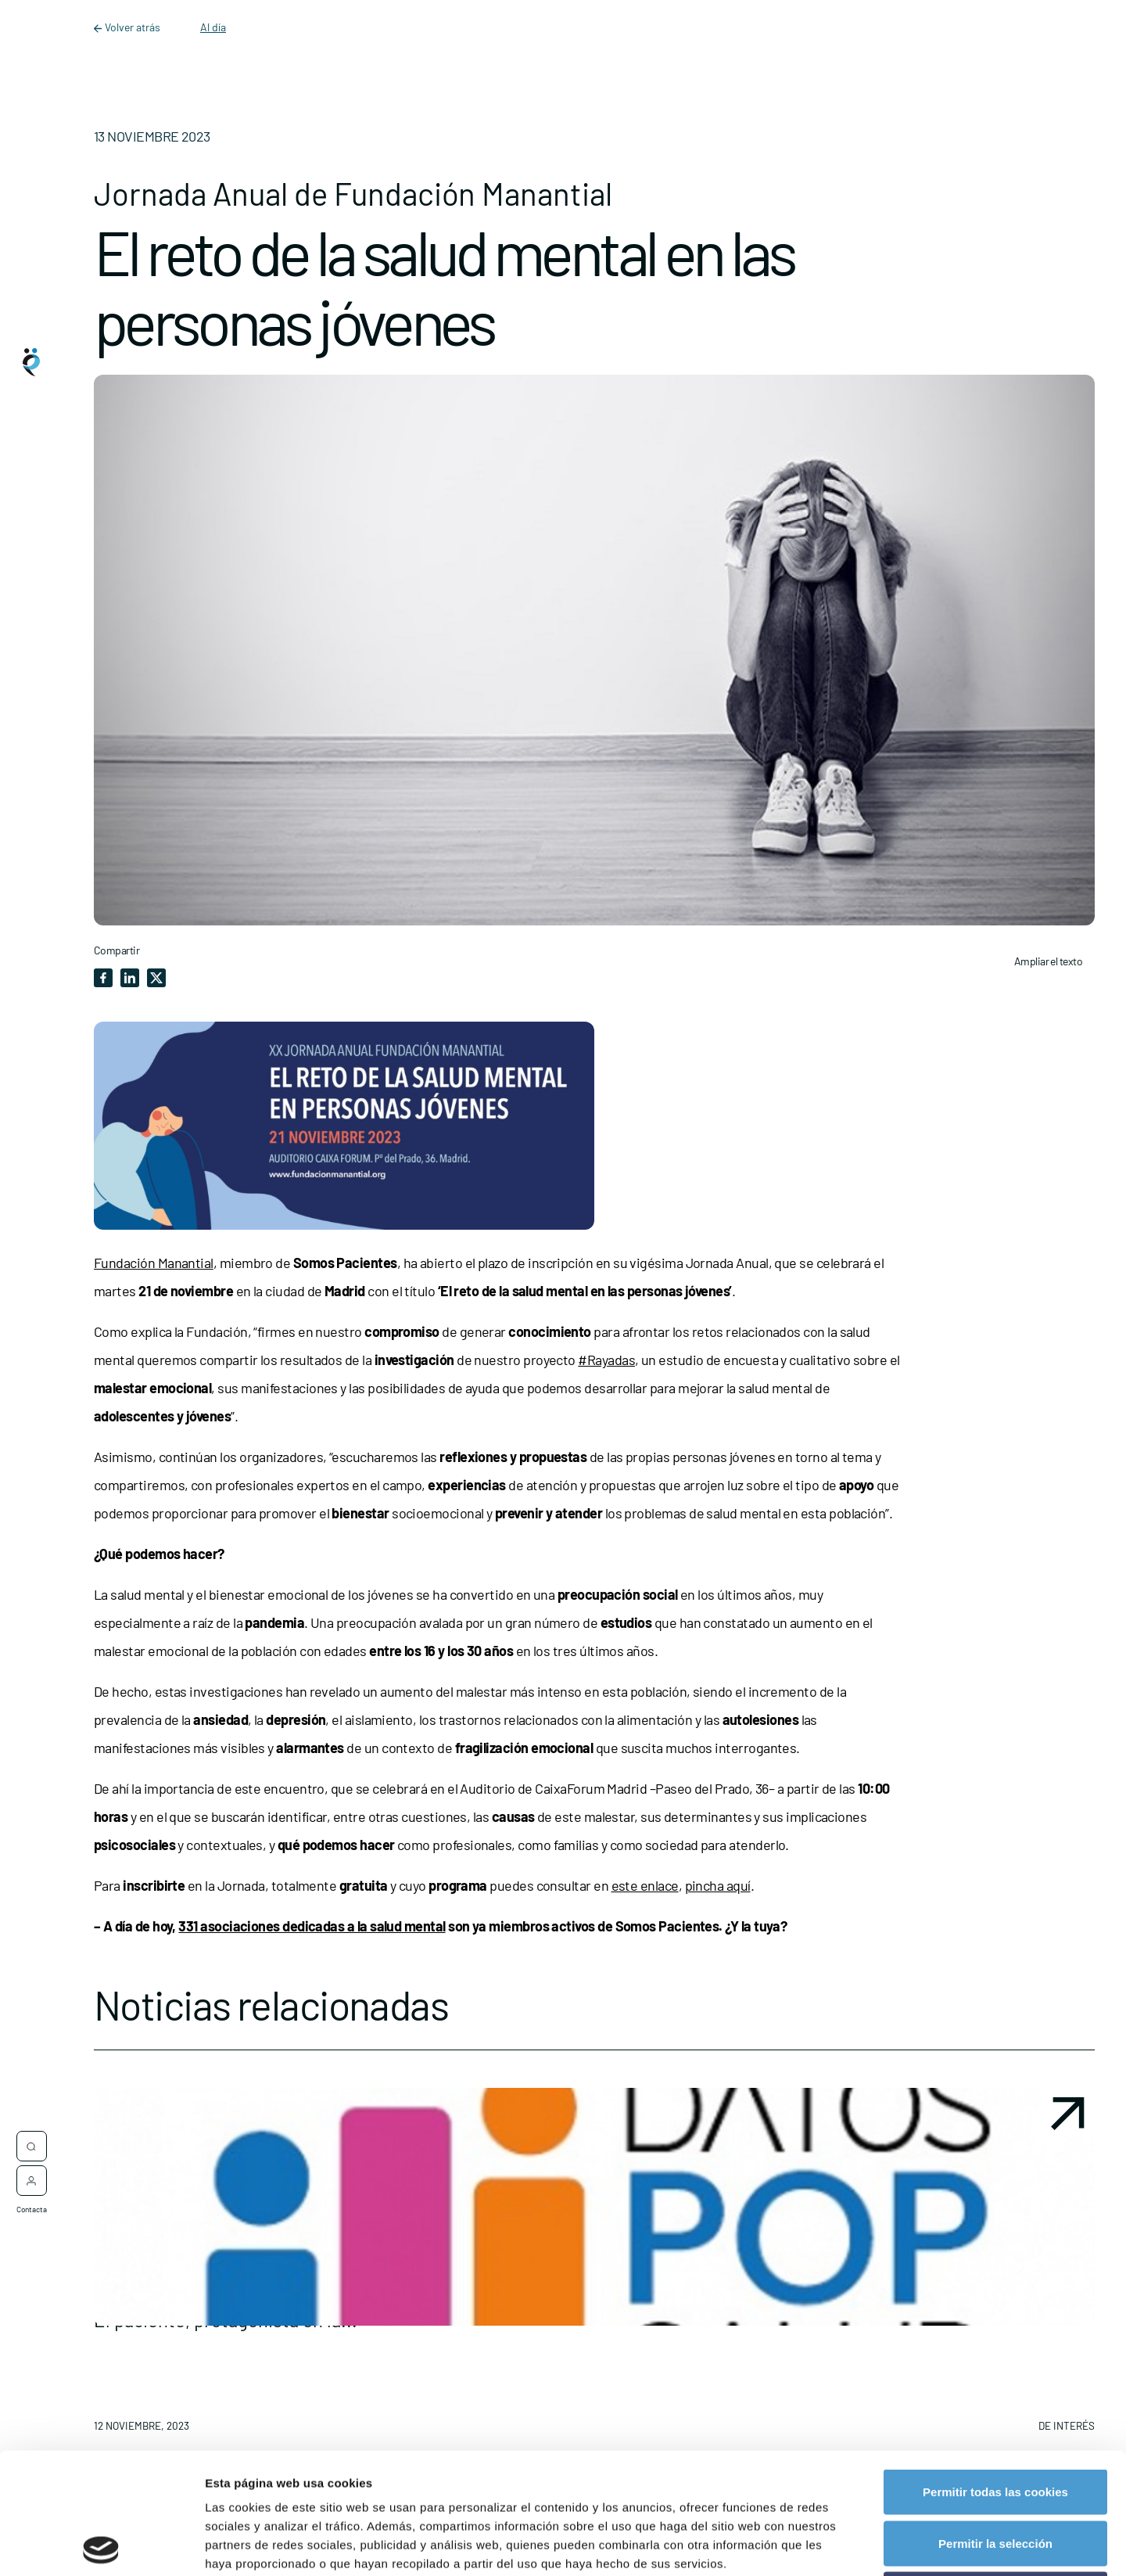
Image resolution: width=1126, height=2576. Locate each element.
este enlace (645, 1885)
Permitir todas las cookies (995, 2370)
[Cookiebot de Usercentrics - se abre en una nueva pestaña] (101, 2545)
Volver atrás (128, 27)
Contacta (31, 2201)
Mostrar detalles (840, 2545)
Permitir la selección (995, 2422)
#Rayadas (606, 1359)
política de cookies (529, 2480)
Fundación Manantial (153, 1262)
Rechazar (996, 2473)
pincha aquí (718, 1885)
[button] (594, 2266)
